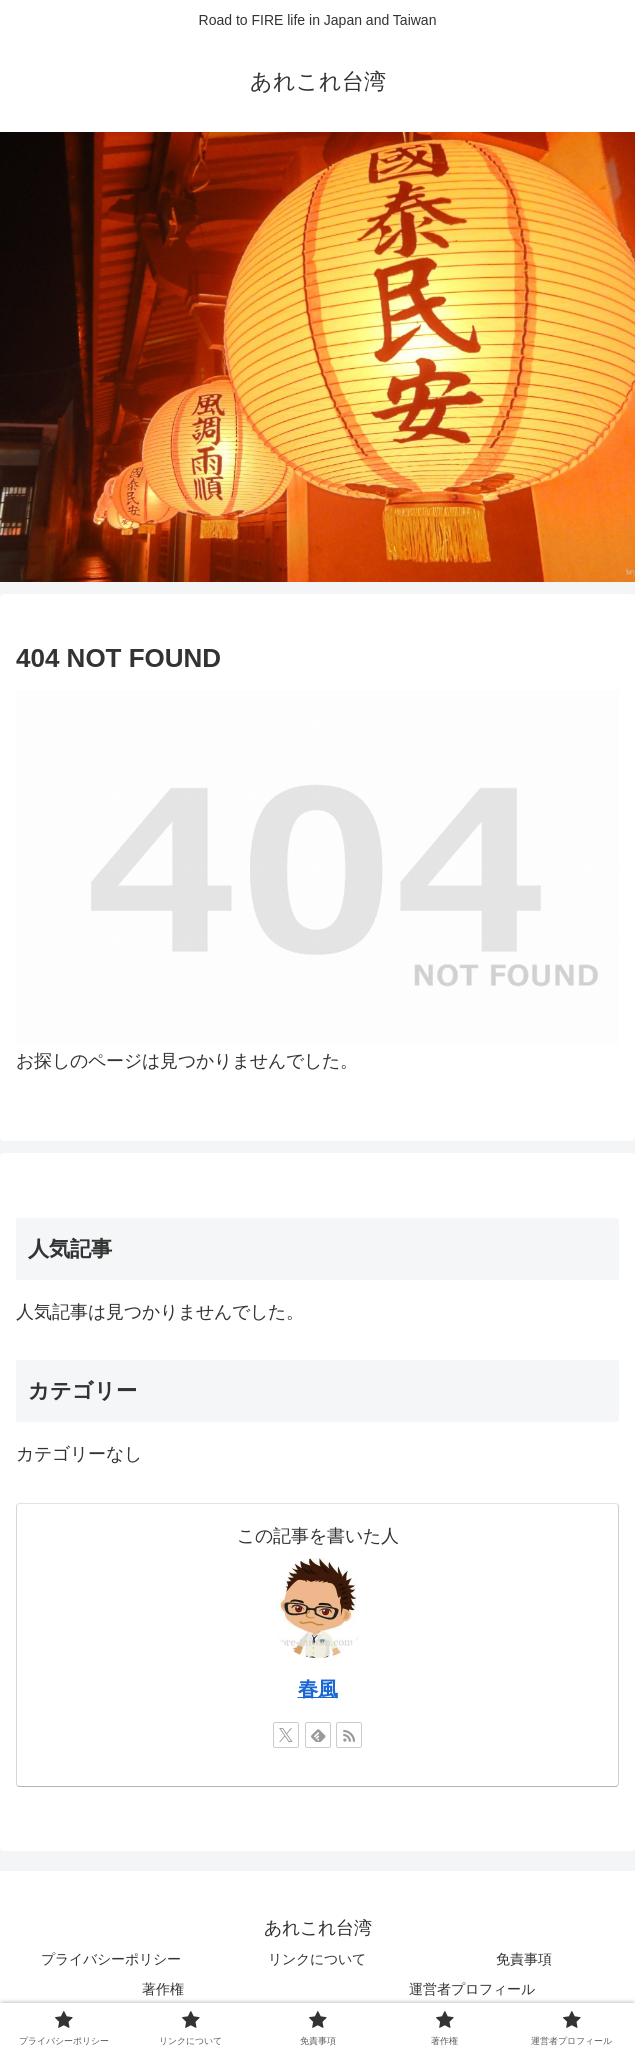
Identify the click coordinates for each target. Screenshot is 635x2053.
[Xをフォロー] (286, 1735)
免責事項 (524, 1959)
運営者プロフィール (472, 1989)
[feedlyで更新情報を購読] (318, 1735)
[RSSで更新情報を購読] (349, 1735)
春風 (318, 1689)
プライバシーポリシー (111, 1959)
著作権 (163, 1989)
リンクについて (317, 1959)
